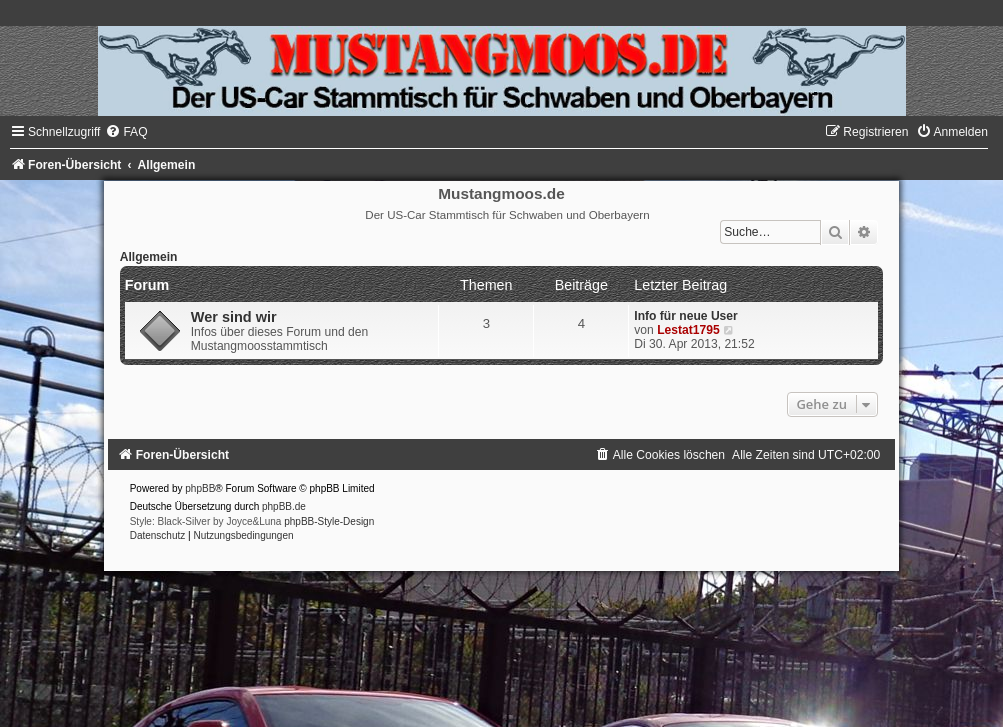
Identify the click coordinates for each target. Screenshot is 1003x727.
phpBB (200, 488)
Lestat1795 (688, 330)
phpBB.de (284, 506)
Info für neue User (685, 316)
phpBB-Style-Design (329, 521)
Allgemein (149, 257)
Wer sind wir (234, 317)
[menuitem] (126, 132)
